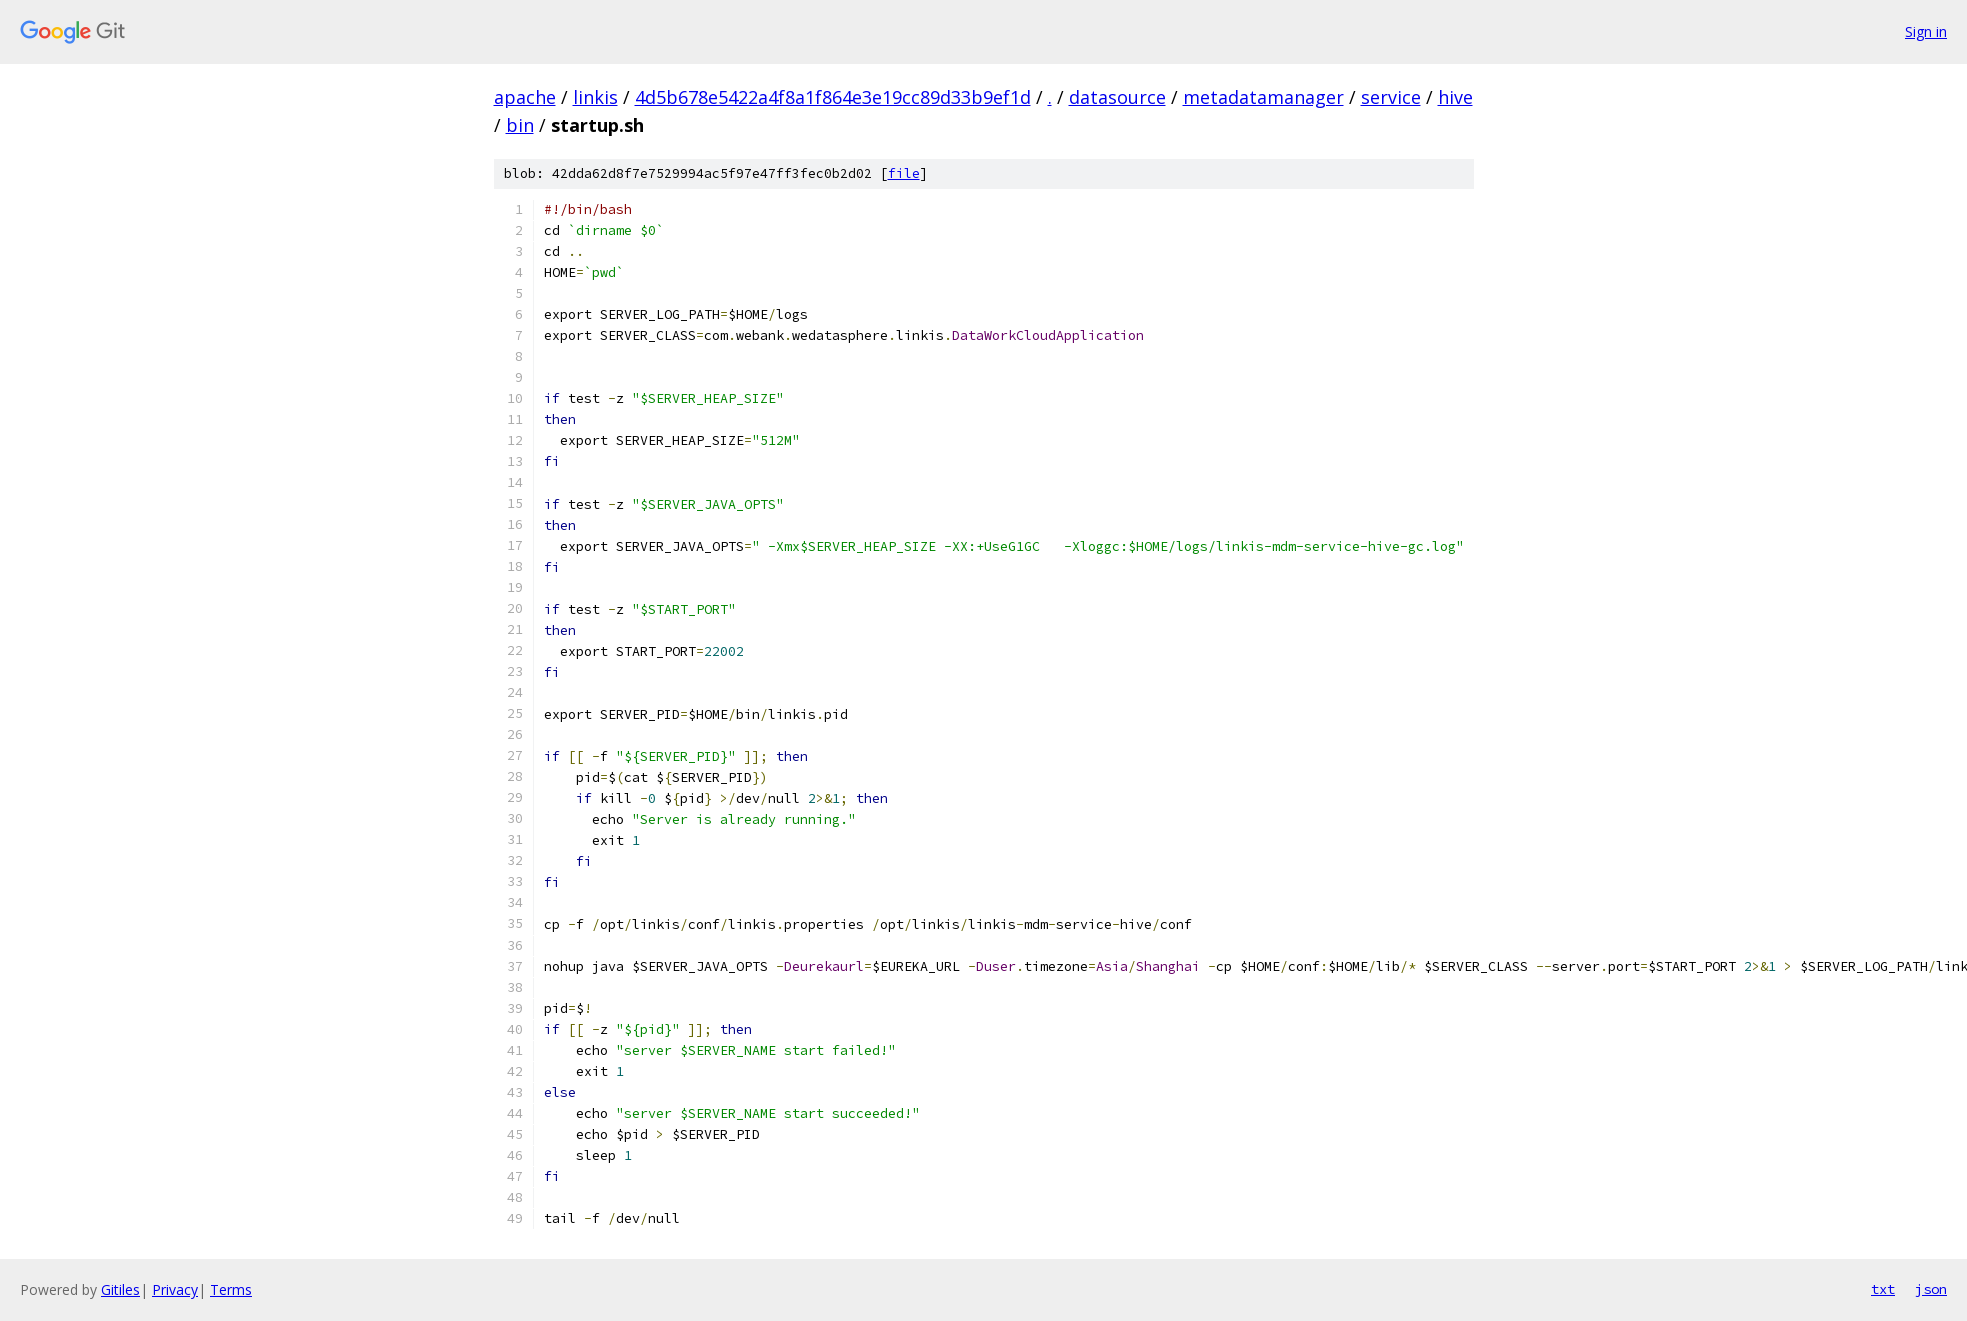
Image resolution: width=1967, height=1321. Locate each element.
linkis (595, 97)
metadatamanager (1263, 97)
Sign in (1926, 31)
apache (525, 97)
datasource (1117, 97)
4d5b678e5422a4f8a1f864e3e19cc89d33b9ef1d (833, 97)
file (904, 173)
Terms (231, 1289)
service (1391, 97)
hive (1455, 97)
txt (1883, 1289)
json (1931, 1289)
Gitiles (120, 1289)
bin (520, 125)
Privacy (175, 1289)
